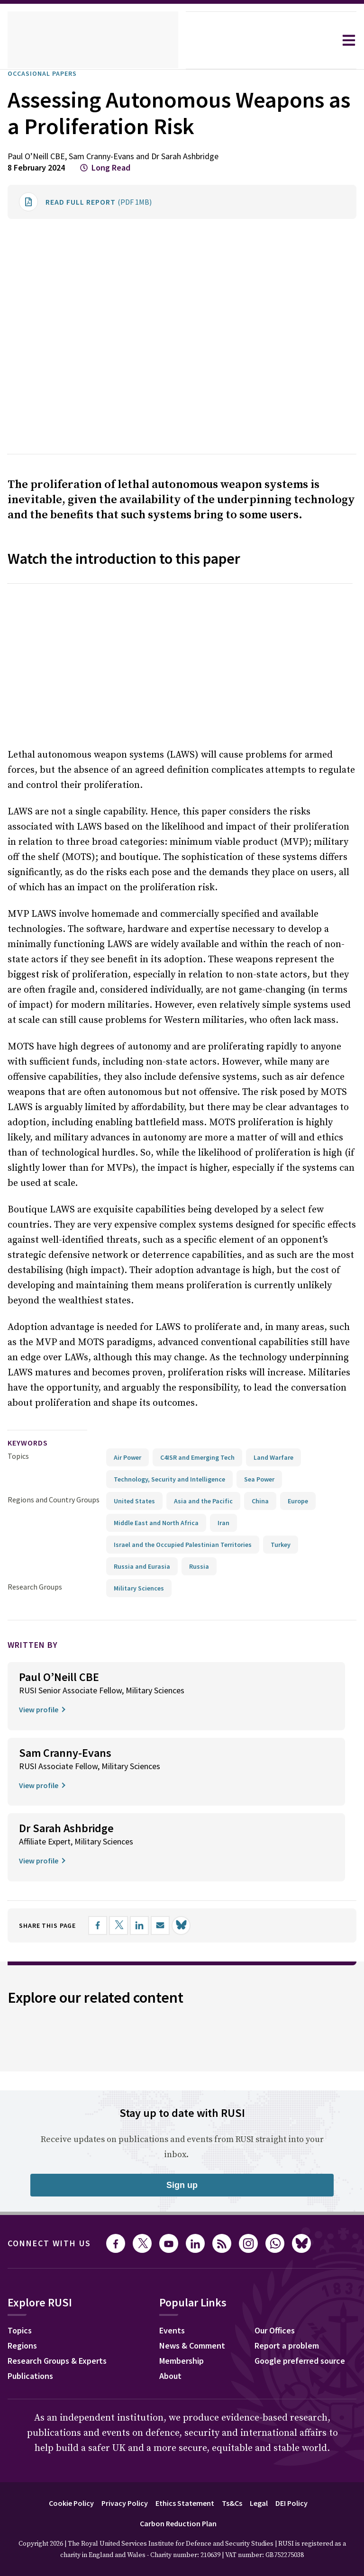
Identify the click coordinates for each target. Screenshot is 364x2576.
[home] (93, 40)
